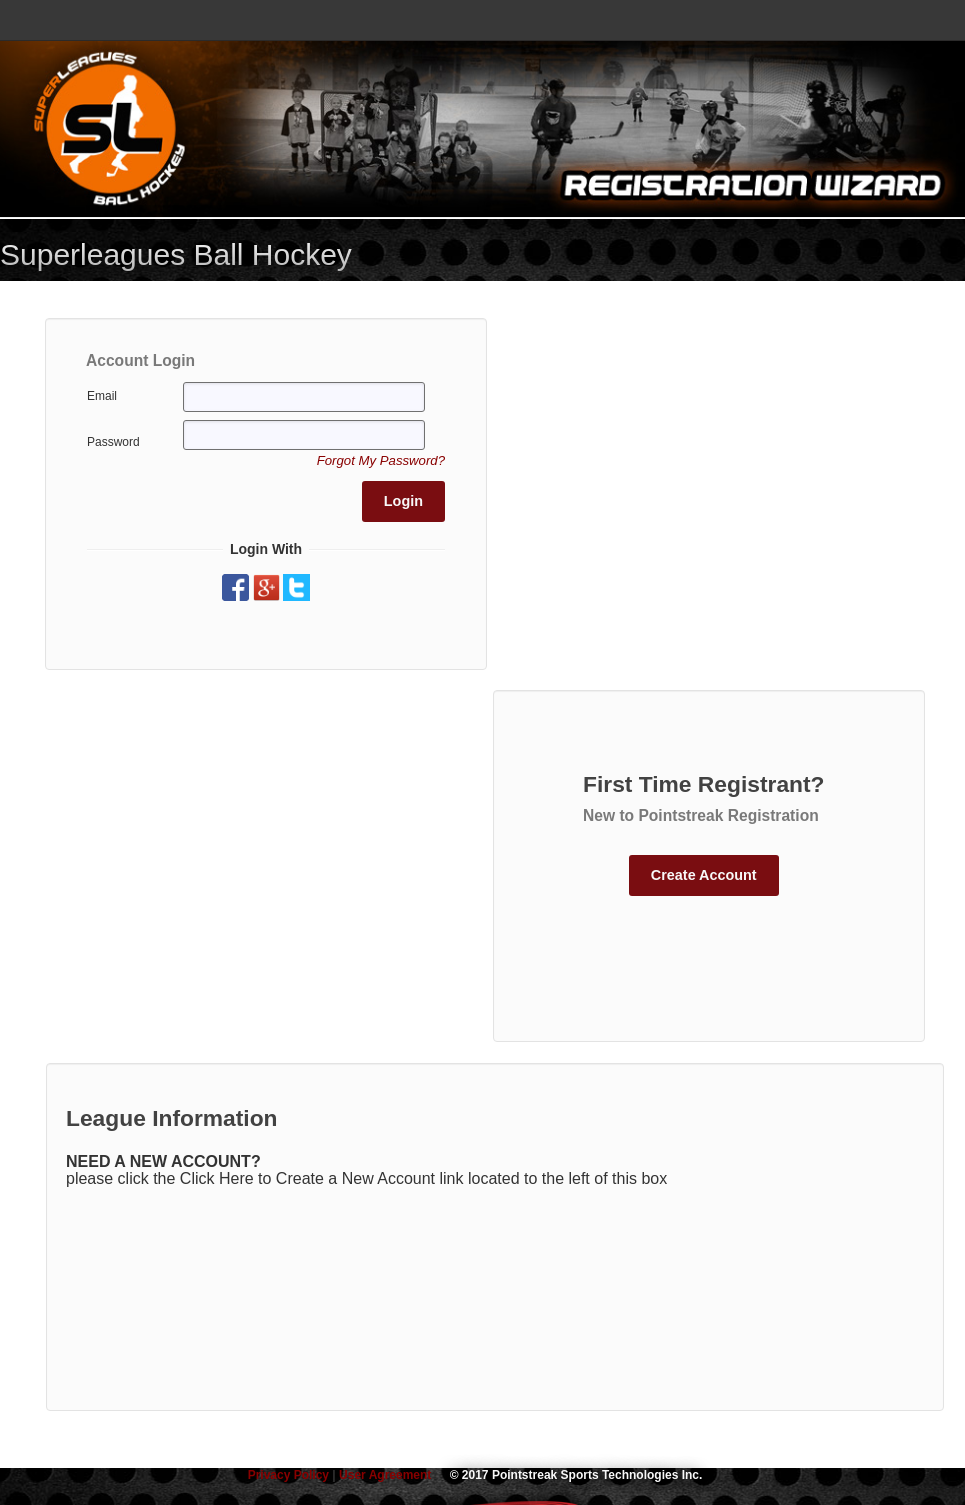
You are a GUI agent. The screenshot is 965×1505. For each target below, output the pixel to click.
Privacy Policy (290, 1475)
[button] (381, 460)
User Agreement (385, 1475)
